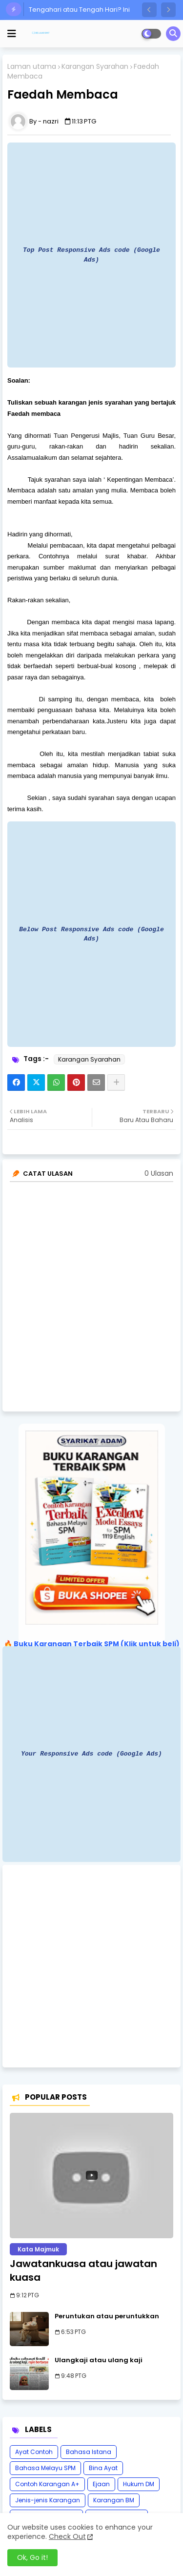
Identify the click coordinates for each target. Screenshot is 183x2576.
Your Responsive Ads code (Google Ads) (91, 1753)
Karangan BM (113, 2500)
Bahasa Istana (88, 2452)
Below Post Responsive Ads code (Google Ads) (91, 934)
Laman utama (31, 66)
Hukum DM (138, 2484)
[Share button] (116, 1082)
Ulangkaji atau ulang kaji (98, 2360)
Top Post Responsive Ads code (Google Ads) (91, 254)
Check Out (67, 2536)
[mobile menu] (11, 33)
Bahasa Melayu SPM (45, 2468)
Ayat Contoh (34, 2452)
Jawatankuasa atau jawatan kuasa (83, 2270)
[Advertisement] (91, 1966)
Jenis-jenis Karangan (47, 2500)
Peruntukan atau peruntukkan (107, 2316)
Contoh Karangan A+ (47, 2484)
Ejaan (101, 2484)
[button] (149, 9)
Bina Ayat (103, 2468)
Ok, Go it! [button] (32, 2557)
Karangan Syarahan (94, 66)
